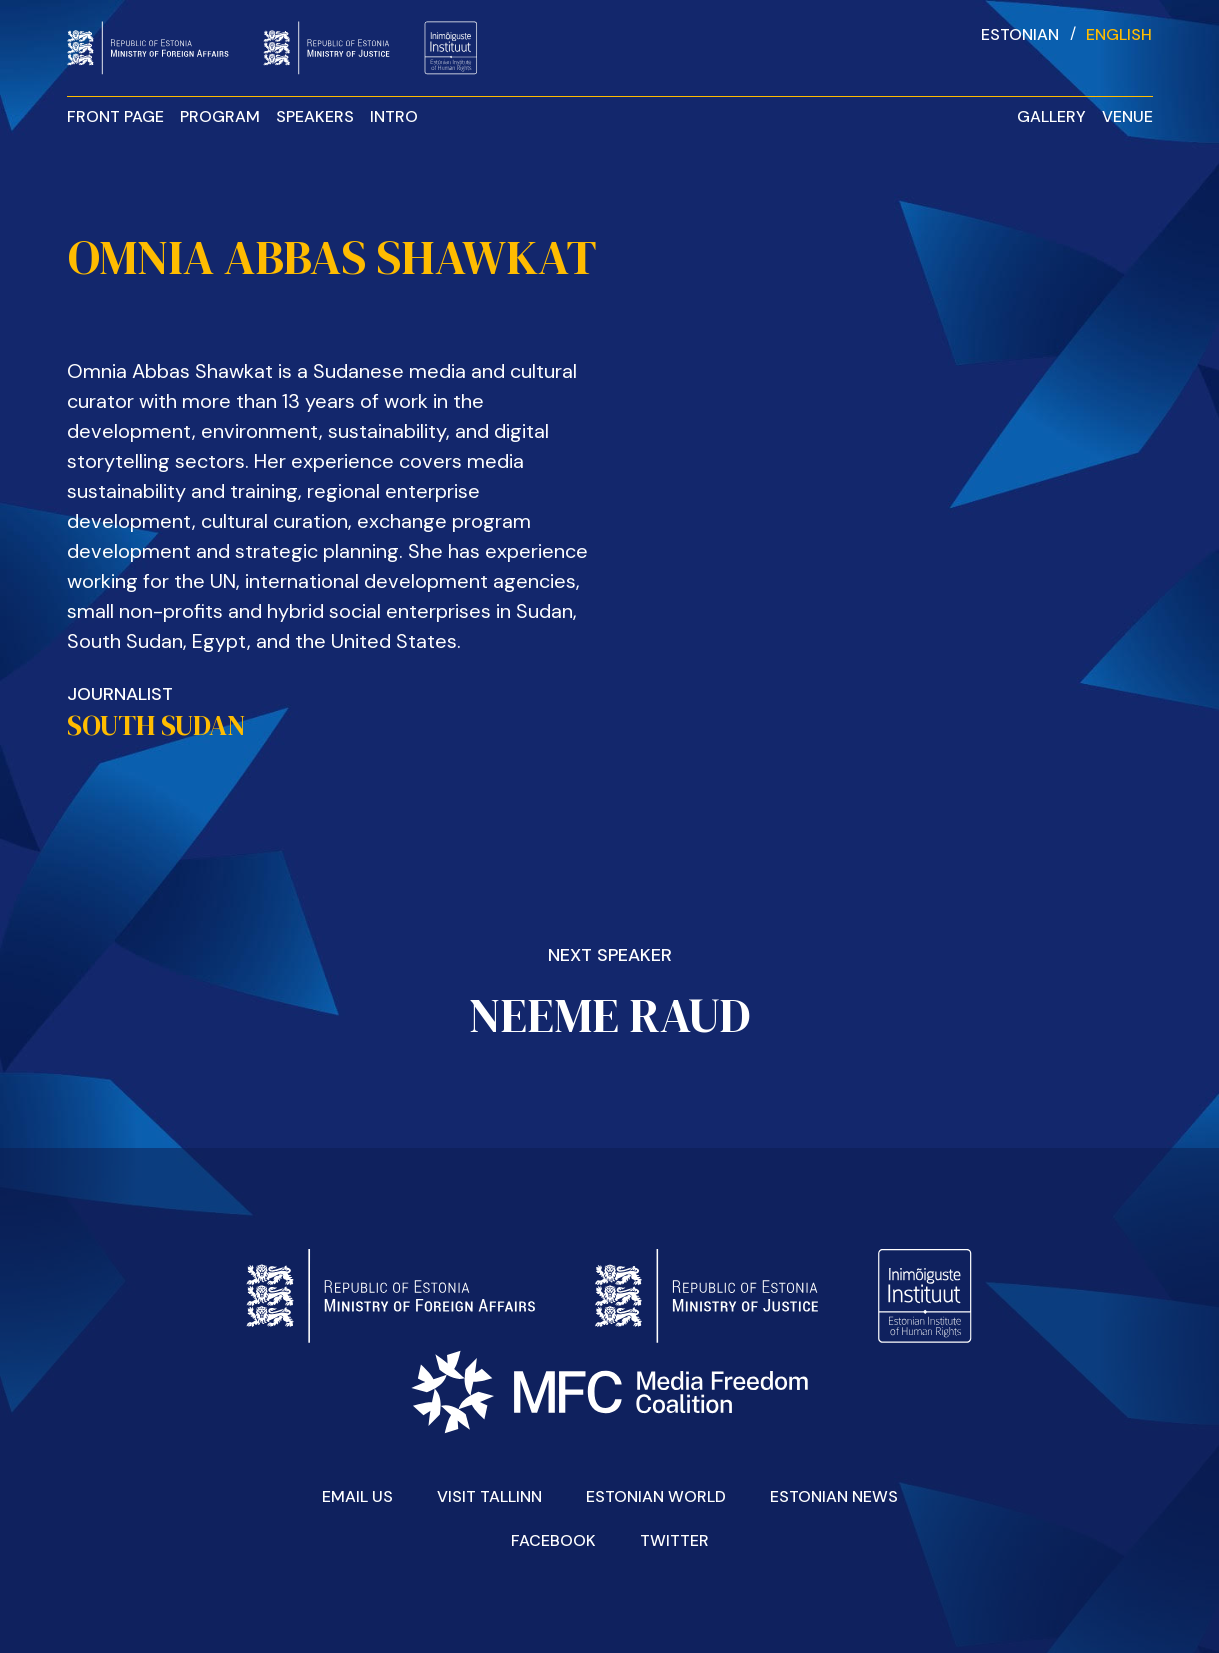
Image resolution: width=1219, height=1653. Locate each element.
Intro (394, 116)
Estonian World (656, 1496)
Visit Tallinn (489, 1496)
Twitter (674, 1540)
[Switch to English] (1119, 33)
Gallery (1051, 116)
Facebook (553, 1540)
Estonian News (834, 1496)
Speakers (315, 116)
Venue (1127, 116)
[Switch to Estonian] (1020, 33)
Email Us (357, 1496)
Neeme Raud (609, 1015)
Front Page (115, 116)
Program (220, 116)
